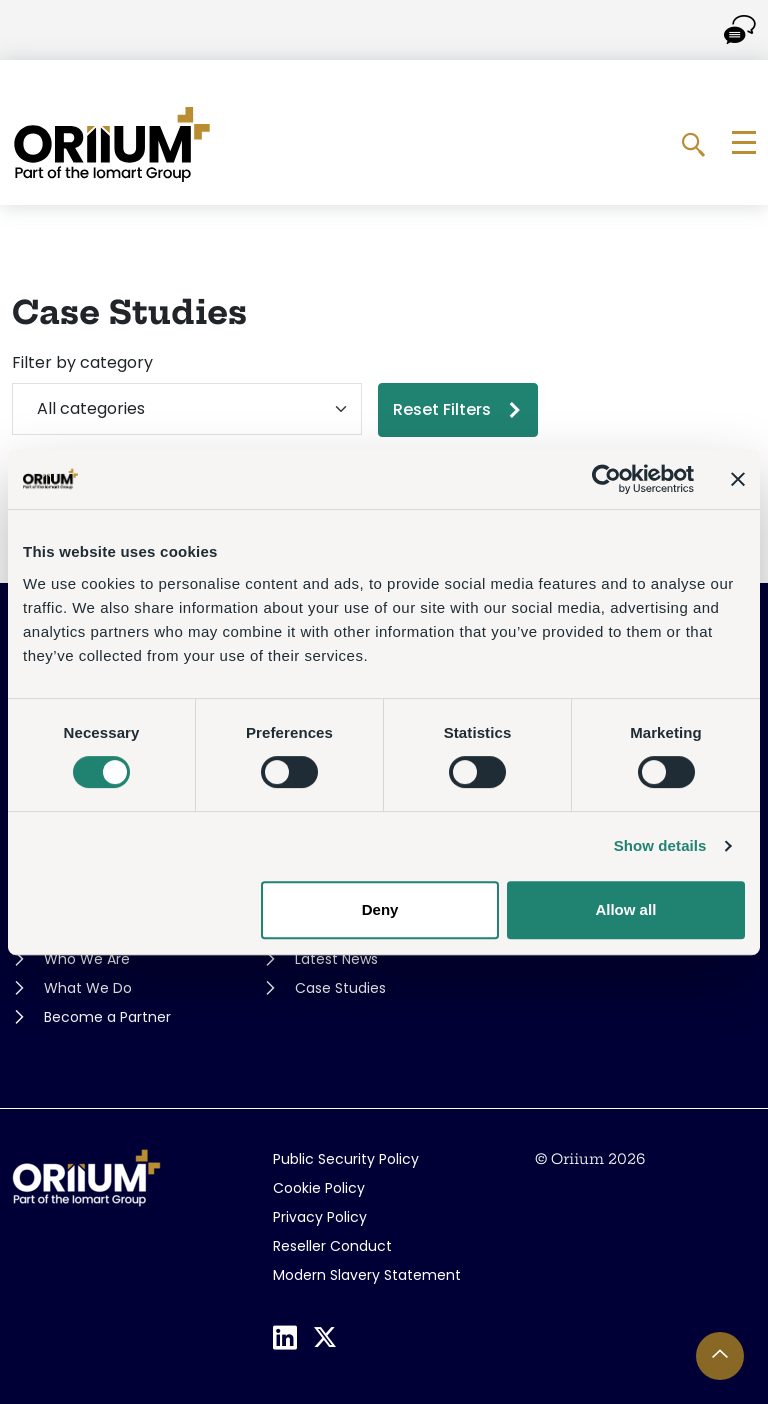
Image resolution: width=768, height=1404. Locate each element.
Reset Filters (442, 409)
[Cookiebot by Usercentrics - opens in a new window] (606, 479)
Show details (660, 845)
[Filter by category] (187, 409)
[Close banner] (738, 479)
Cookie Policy (319, 1188)
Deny (380, 909)
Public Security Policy (346, 1159)
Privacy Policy (320, 1217)
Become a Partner (107, 1017)
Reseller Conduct (332, 1246)
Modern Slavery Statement (367, 1275)
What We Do (88, 988)
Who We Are (87, 959)
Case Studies (340, 988)
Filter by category (82, 362)
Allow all (625, 909)
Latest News (336, 959)
